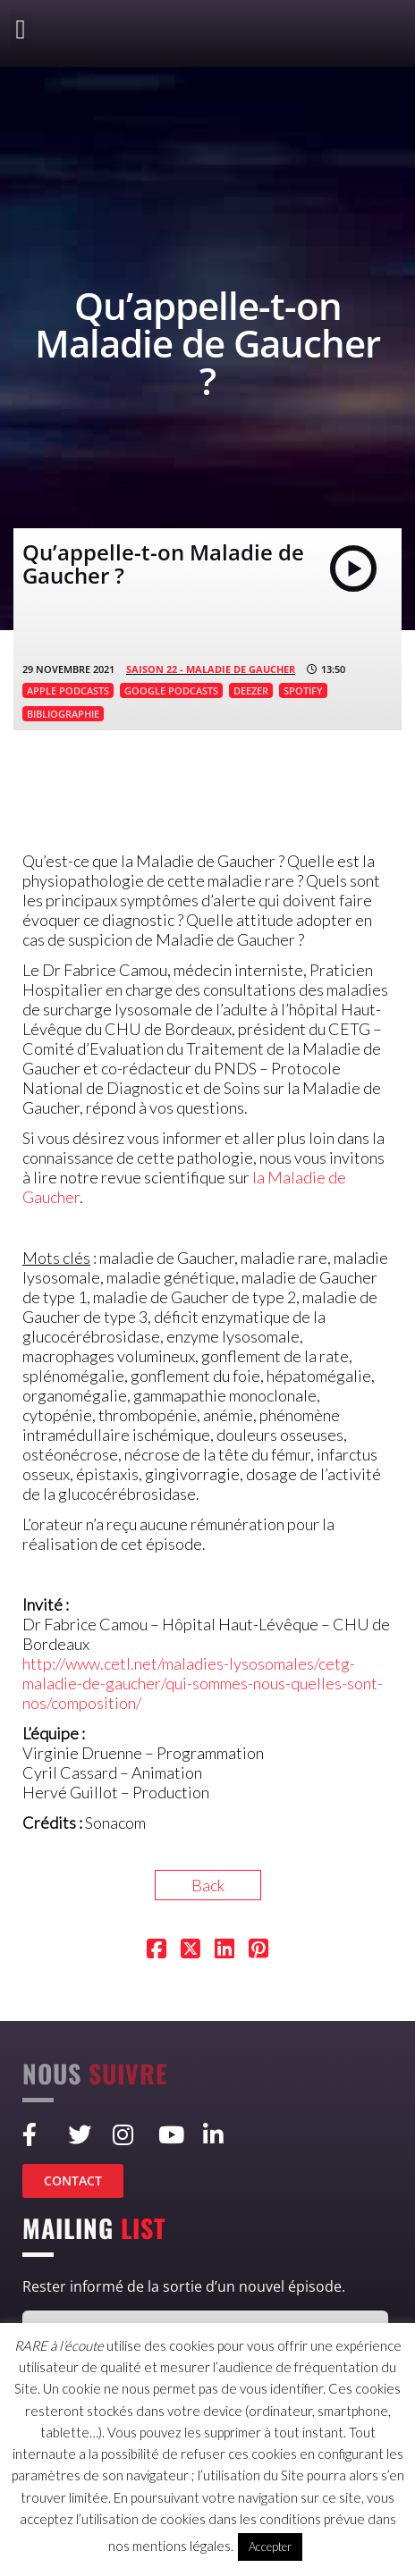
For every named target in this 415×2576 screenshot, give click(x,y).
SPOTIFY (303, 690)
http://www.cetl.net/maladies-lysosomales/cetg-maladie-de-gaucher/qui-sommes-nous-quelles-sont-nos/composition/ (202, 1683)
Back (207, 1885)
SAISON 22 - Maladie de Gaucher (210, 669)
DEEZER (250, 690)
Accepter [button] (270, 2546)
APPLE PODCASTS (68, 690)
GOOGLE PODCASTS (171, 690)
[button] (20, 29)
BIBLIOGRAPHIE (63, 713)
